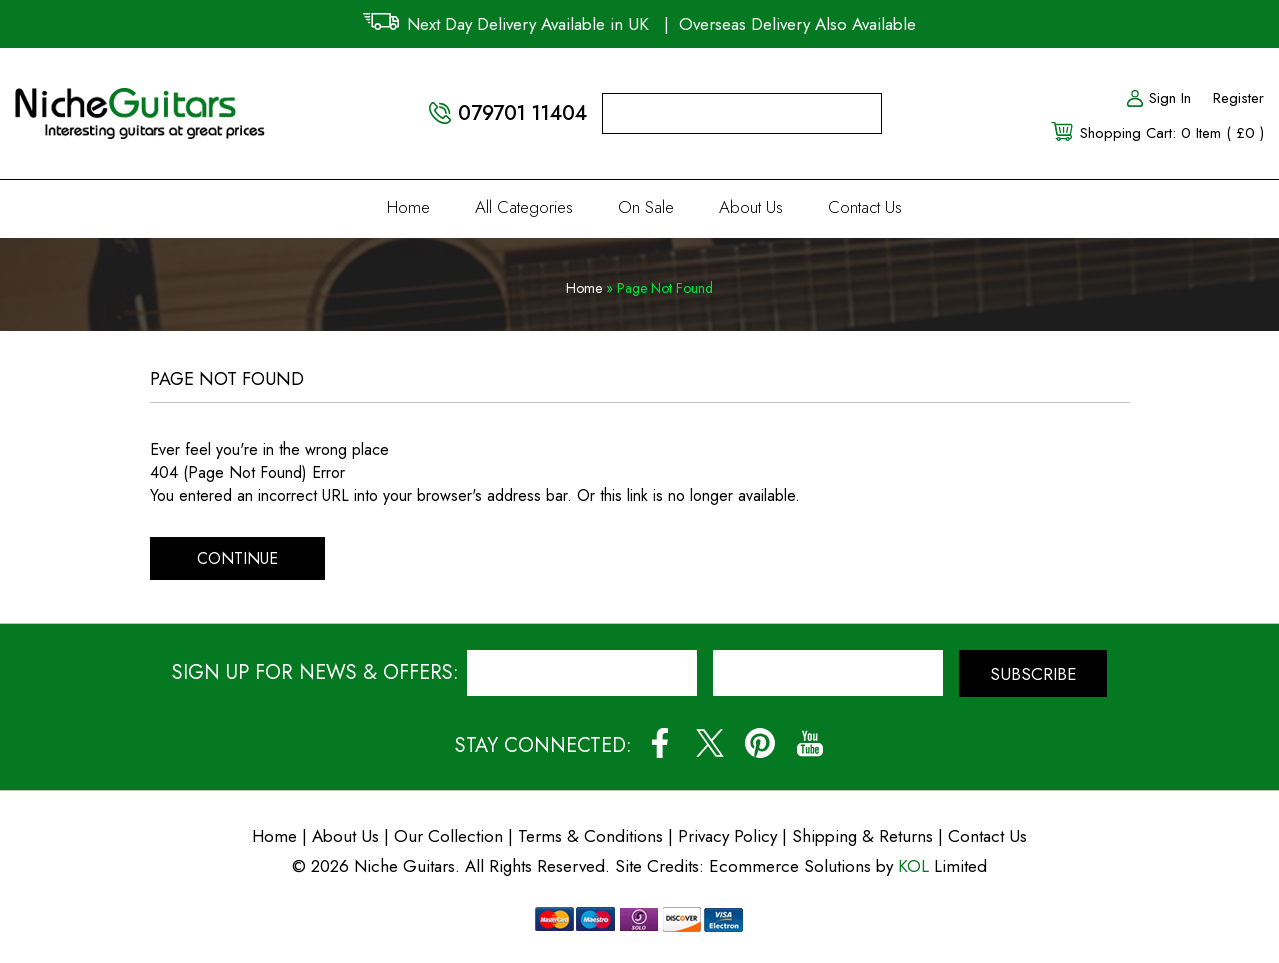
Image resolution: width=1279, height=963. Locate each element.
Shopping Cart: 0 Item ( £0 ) (1172, 133)
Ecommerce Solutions (790, 866)
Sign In (1158, 98)
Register (1238, 98)
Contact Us (865, 207)
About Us (751, 207)
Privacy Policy (727, 836)
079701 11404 (522, 113)
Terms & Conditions (593, 836)
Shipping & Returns (862, 836)
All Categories (524, 207)
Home (408, 207)
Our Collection (448, 836)
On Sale (646, 207)
